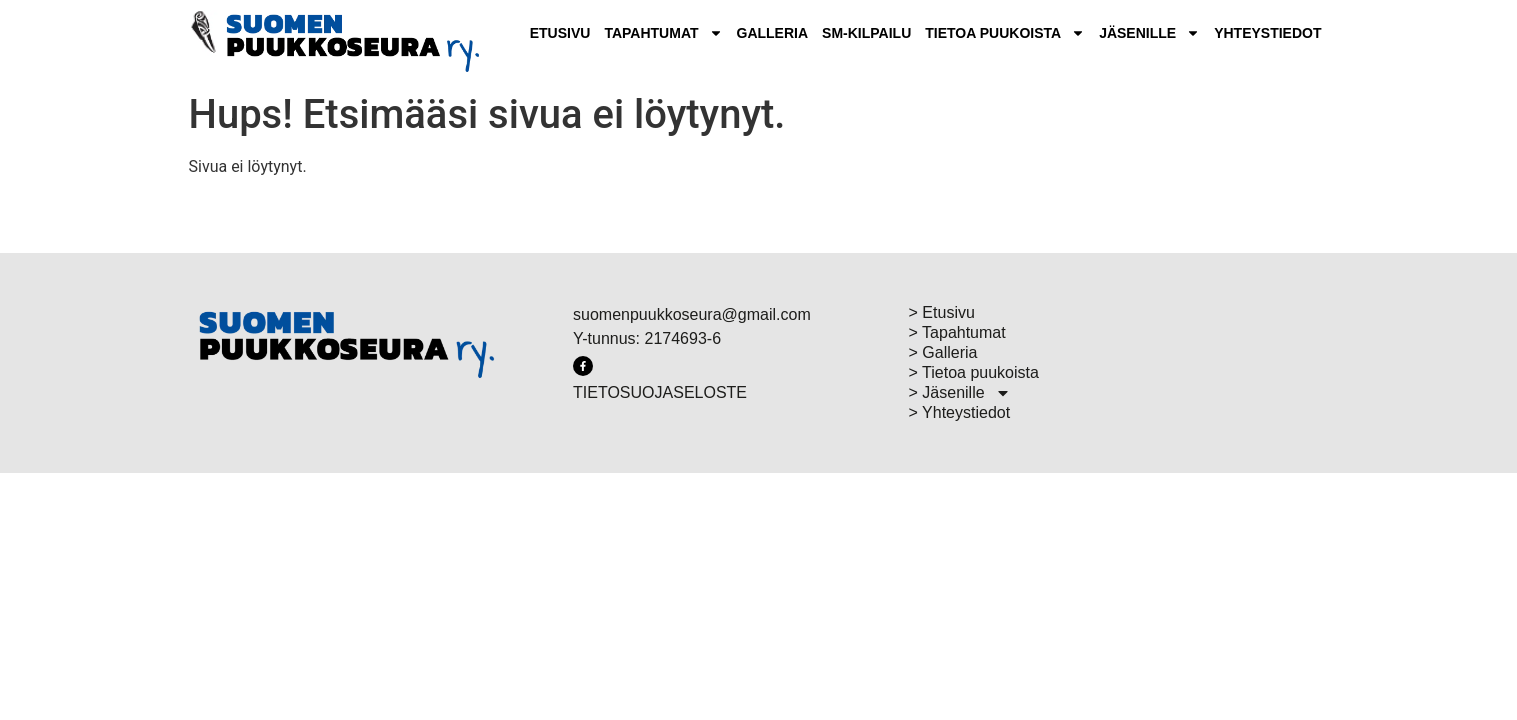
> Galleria (943, 352)
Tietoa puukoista (1005, 33)
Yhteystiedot (1267, 33)
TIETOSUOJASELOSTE (660, 392)
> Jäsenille (960, 393)
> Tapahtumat (957, 332)
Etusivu (560, 33)
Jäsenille (1149, 33)
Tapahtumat (663, 33)
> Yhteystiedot (960, 412)
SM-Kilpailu (866, 33)
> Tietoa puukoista (974, 372)
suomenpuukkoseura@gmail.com (692, 314)
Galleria (773, 33)
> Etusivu (942, 312)
